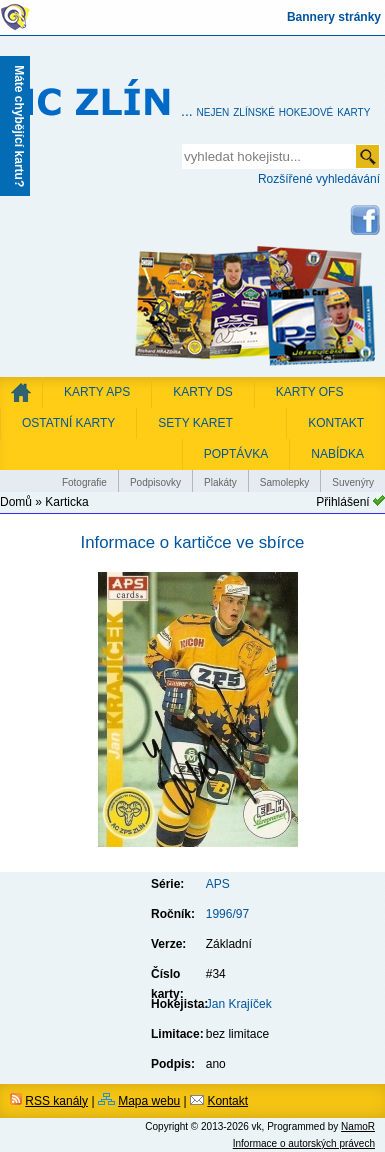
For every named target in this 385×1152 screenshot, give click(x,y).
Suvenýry (353, 482)
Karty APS (97, 392)
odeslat (367, 156)
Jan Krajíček (239, 1004)
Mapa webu (149, 1101)
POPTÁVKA (236, 454)
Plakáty (220, 482)
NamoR (358, 1126)
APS (218, 884)
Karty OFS (310, 392)
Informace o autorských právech (304, 1143)
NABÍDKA (337, 454)
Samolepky (284, 482)
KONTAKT (336, 423)
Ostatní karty (68, 423)
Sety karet (195, 423)
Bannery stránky (334, 17)
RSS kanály (56, 1101)
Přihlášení (342, 502)
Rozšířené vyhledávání (319, 179)
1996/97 (227, 914)
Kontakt (227, 1101)
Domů (16, 502)
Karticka (66, 502)
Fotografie (84, 482)
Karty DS (203, 392)
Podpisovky (155, 482)
